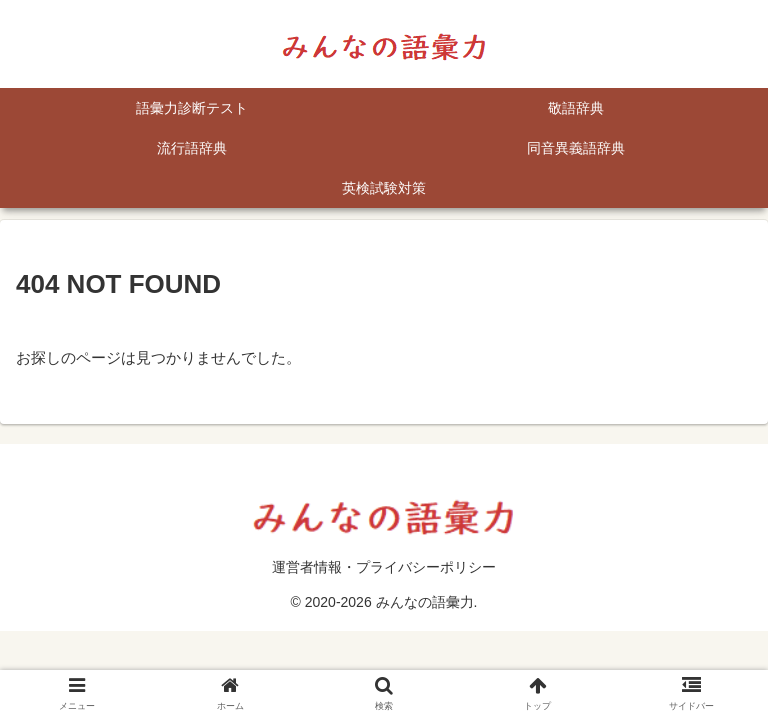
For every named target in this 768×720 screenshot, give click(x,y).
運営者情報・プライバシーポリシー (384, 567)
